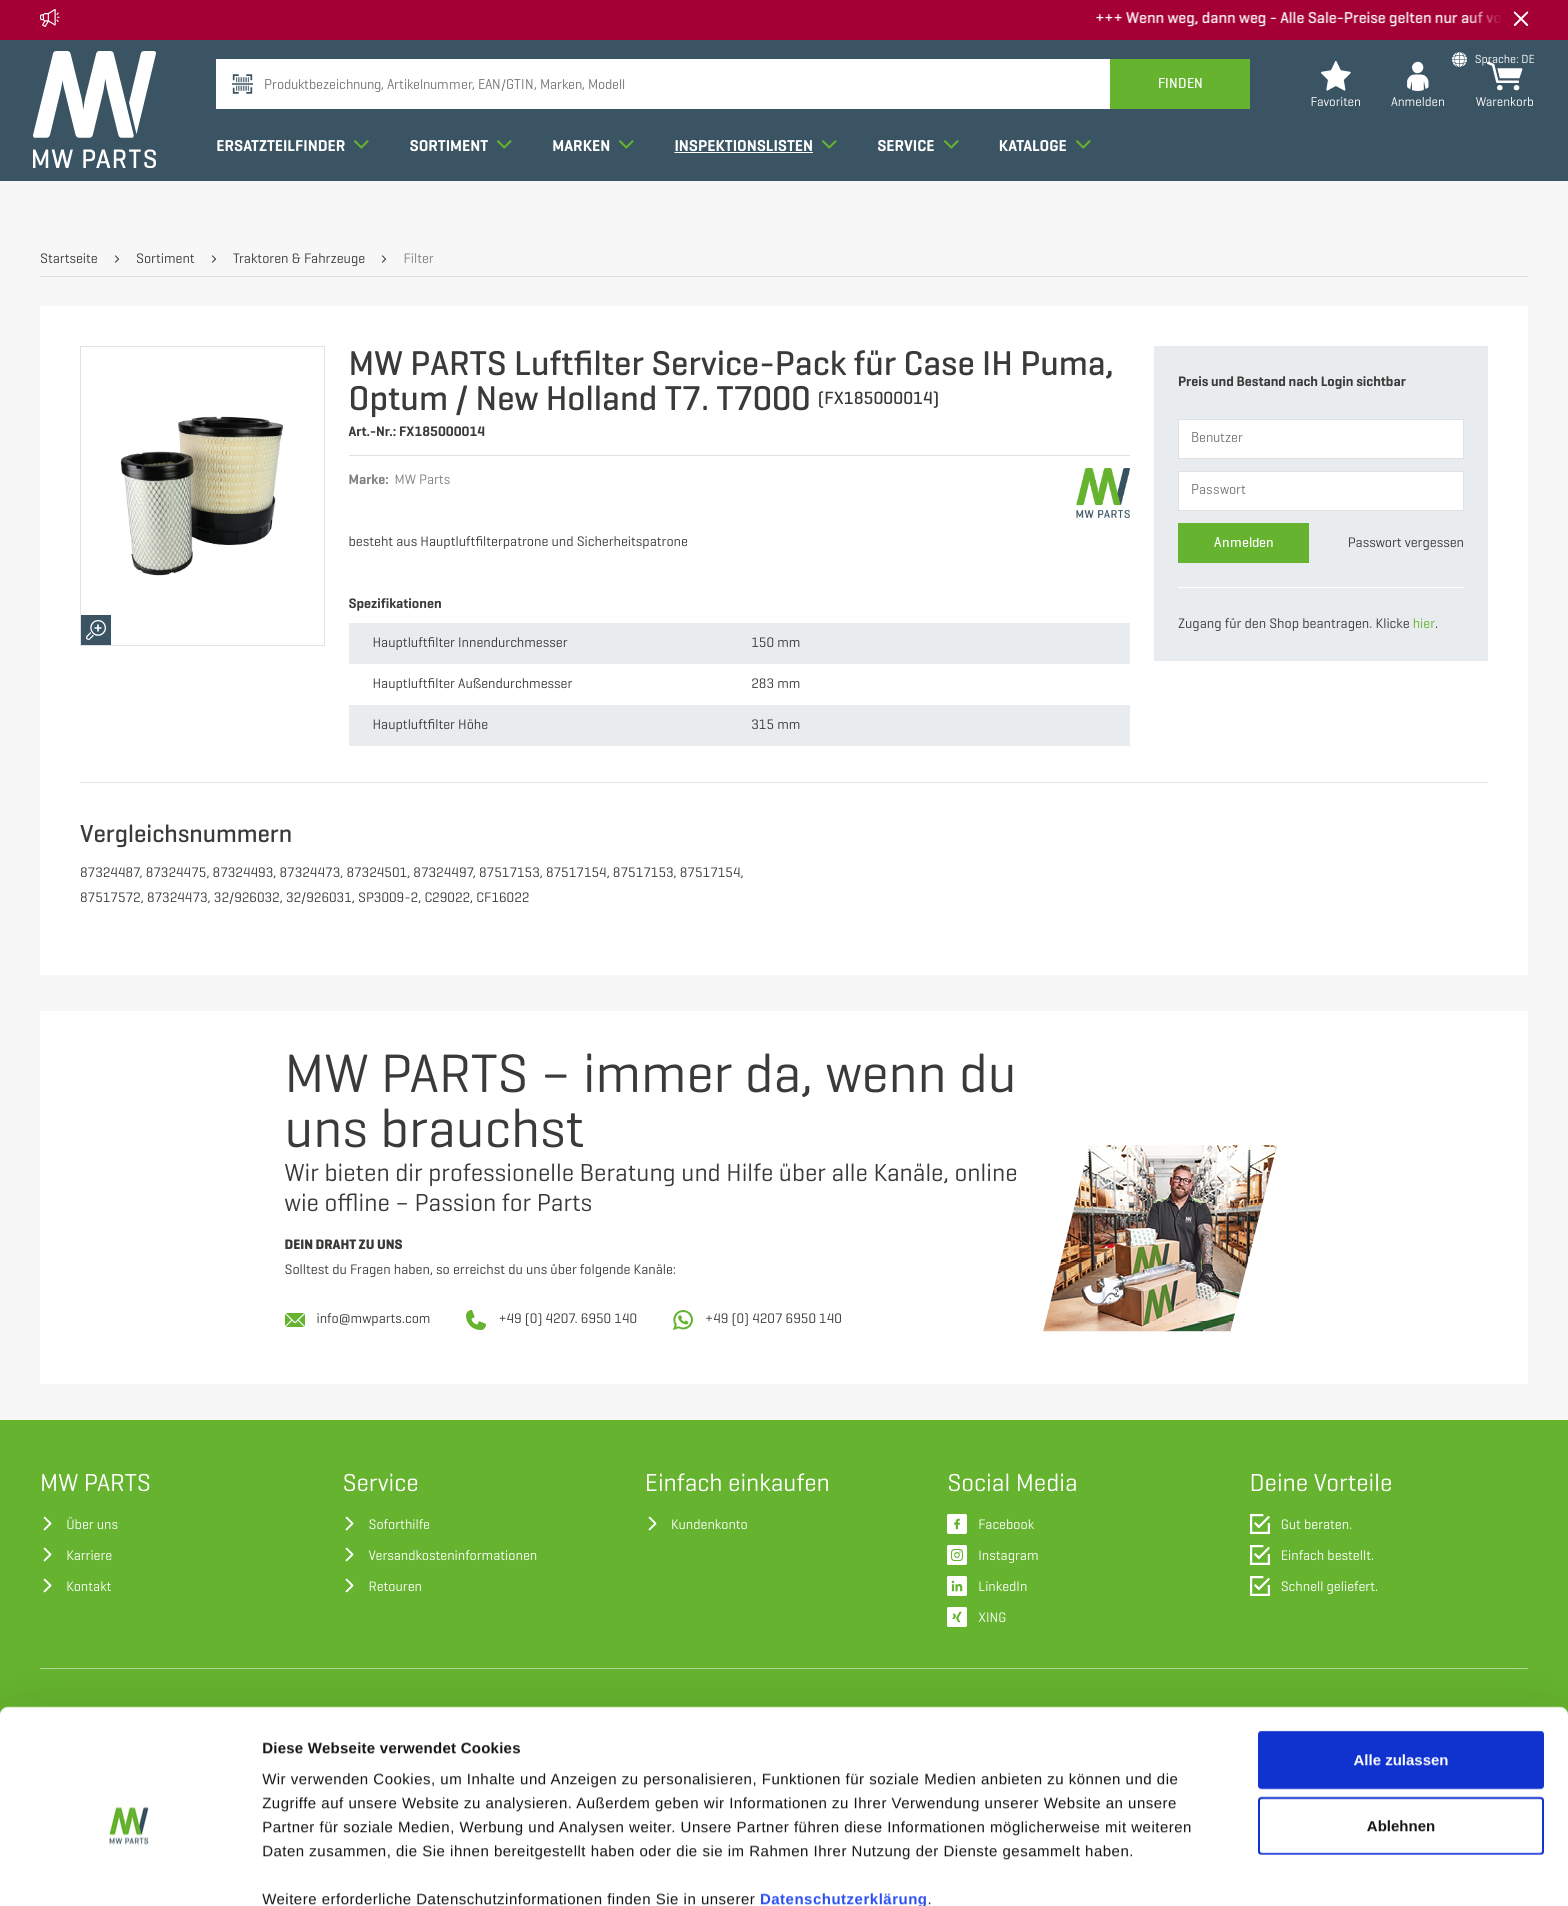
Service (924, 184)
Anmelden (1244, 542)
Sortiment (467, 184)
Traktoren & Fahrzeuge (299, 259)
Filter (418, 259)
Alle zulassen (1400, 1661)
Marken (600, 184)
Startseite (69, 259)
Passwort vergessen (1406, 543)
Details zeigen (1063, 1866)
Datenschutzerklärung (844, 1801)
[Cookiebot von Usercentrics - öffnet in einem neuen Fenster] (129, 1867)
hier (1424, 624)
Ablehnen (1401, 1727)
